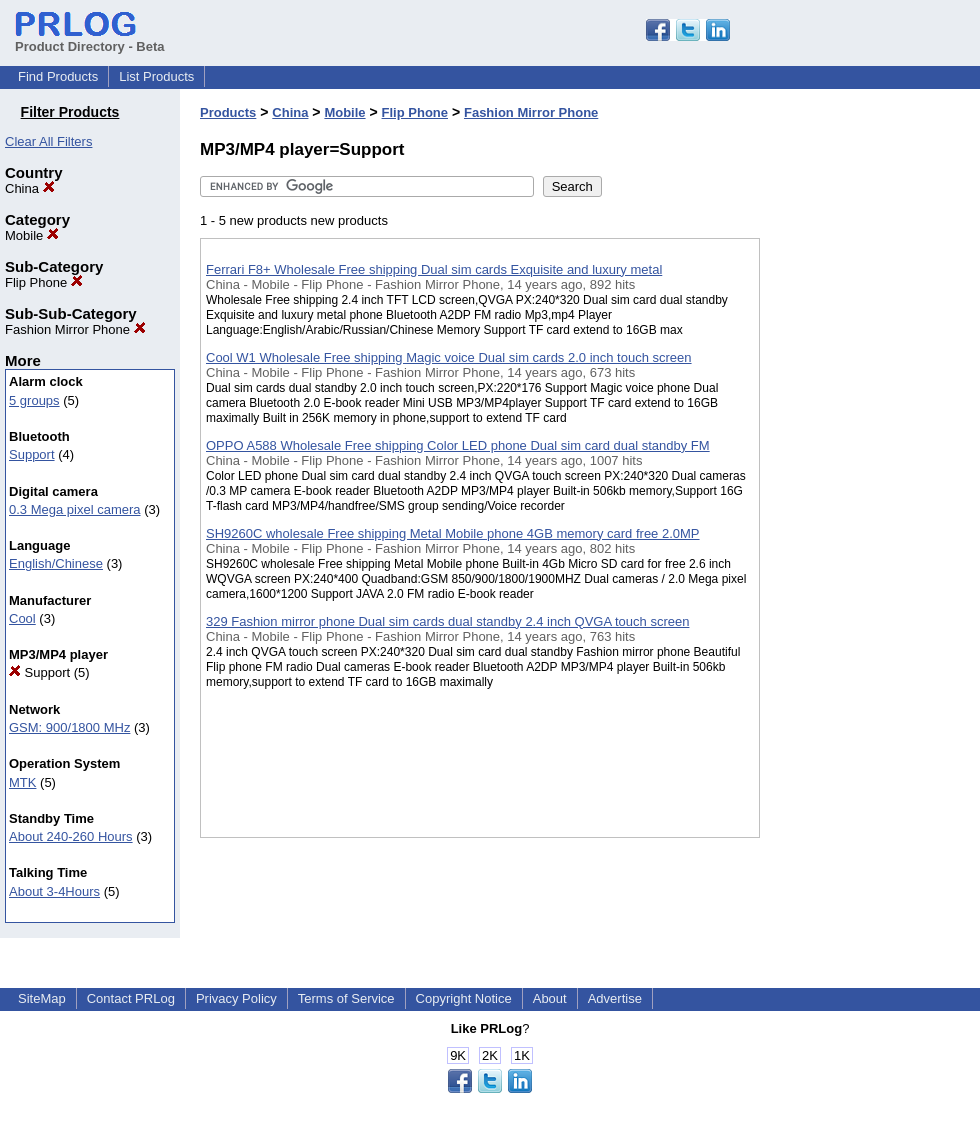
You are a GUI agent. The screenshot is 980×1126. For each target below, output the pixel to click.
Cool (22, 618)
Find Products (58, 76)
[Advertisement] (860, 519)
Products (228, 112)
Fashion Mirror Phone (75, 329)
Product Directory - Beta (90, 39)
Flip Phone (44, 282)
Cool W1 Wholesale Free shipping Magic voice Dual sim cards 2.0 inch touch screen (449, 357)
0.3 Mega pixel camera (75, 509)
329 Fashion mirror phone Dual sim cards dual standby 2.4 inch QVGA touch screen (447, 621)
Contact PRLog (131, 998)
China (30, 188)
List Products (156, 76)
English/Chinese (56, 563)
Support (32, 454)
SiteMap (42, 998)
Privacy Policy (236, 998)
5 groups (34, 400)
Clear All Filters (48, 141)
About (550, 998)
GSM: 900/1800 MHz (69, 727)
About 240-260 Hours (71, 836)
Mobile (32, 235)
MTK (22, 782)
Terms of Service (346, 998)
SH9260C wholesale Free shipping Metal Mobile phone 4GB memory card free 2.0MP (453, 533)
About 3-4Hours (54, 891)
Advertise (615, 998)
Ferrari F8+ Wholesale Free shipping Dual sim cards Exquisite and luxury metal (434, 269)
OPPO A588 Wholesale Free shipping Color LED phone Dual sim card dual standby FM (458, 445)
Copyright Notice (464, 998)
